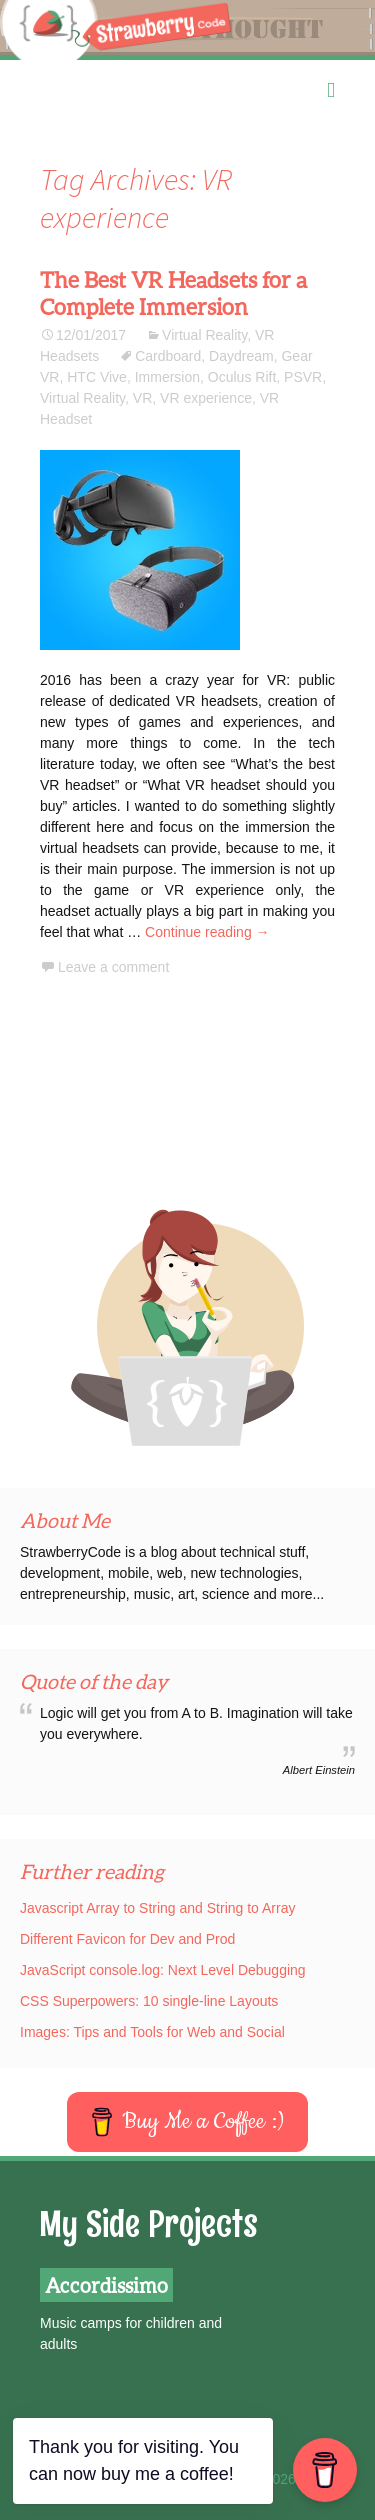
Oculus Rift (242, 377)
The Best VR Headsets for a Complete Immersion (173, 293)
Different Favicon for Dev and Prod (127, 1939)
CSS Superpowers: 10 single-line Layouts (149, 2001)
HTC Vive (97, 377)
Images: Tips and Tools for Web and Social (152, 2032)
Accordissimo (106, 2285)
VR (142, 398)
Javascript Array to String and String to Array (157, 1908)
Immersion (167, 377)
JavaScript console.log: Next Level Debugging (163, 1970)
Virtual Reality (204, 335)
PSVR (303, 377)
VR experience (206, 398)
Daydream (241, 356)
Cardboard (168, 356)
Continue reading (207, 932)
